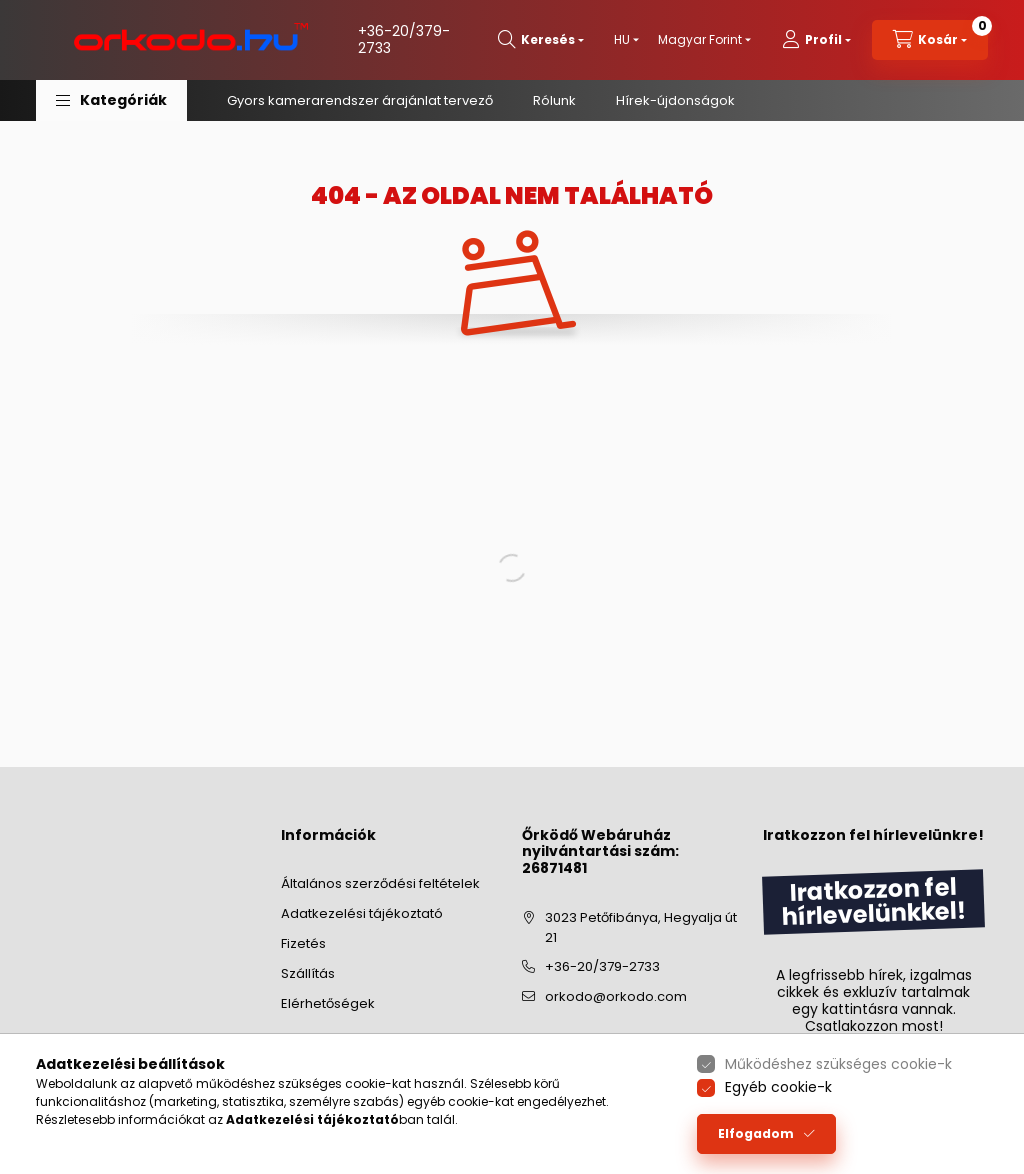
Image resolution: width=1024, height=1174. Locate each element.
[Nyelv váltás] (622, 40)
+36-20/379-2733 (404, 39)
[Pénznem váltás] (700, 40)
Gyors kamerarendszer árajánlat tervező (360, 100)
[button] (111, 100)
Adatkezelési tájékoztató (362, 913)
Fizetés (303, 943)
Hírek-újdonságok (675, 100)
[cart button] (930, 40)
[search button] (541, 40)
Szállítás (308, 973)
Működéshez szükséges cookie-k (838, 1064)
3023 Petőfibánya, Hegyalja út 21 (641, 927)
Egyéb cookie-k (778, 1087)
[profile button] (816, 40)
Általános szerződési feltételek (380, 883)
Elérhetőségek (328, 1003)
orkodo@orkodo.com (616, 996)
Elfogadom (756, 1133)
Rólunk (554, 100)
